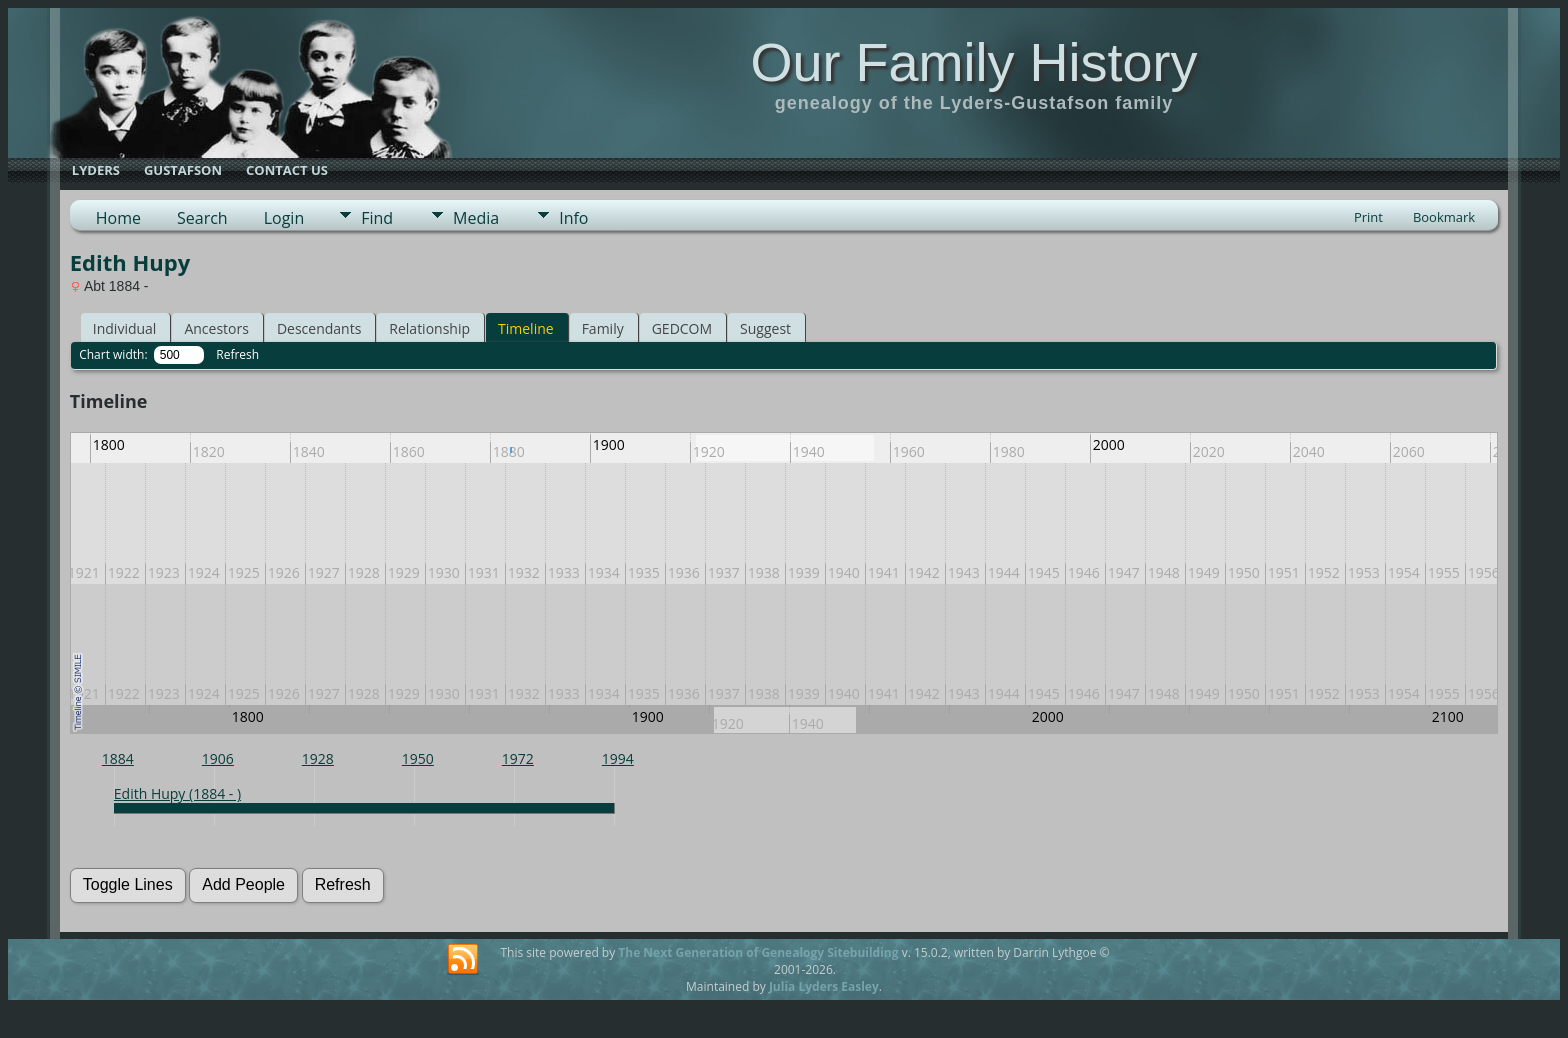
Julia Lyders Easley (824, 986)
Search (202, 218)
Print (1368, 217)
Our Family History (973, 62)
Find (377, 218)
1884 (118, 758)
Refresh (237, 354)
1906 (218, 758)
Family (603, 328)
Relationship (429, 328)
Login (284, 218)
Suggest (765, 328)
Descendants (319, 328)
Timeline (526, 328)
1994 (618, 758)
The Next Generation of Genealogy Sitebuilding (758, 952)
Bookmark (1444, 217)
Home (118, 218)
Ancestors (216, 328)
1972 (518, 758)
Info (573, 218)
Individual (125, 328)
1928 (318, 758)
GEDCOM (682, 328)
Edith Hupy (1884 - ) (177, 793)
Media (476, 218)
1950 (418, 758)
